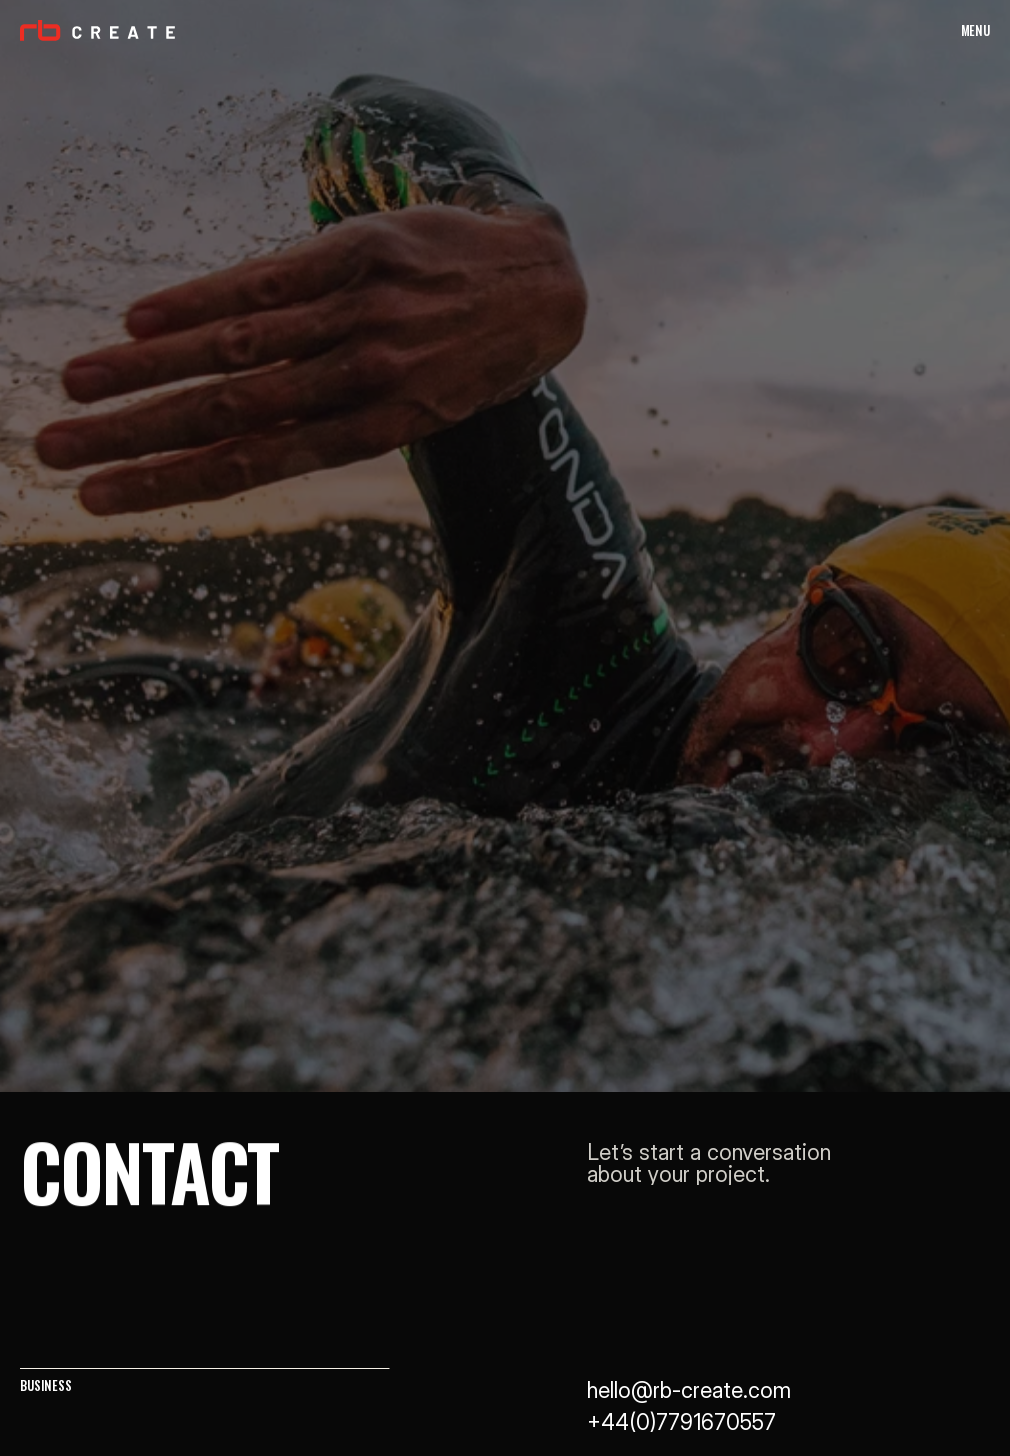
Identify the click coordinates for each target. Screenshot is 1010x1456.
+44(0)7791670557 (681, 1422)
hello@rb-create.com (689, 1390)
